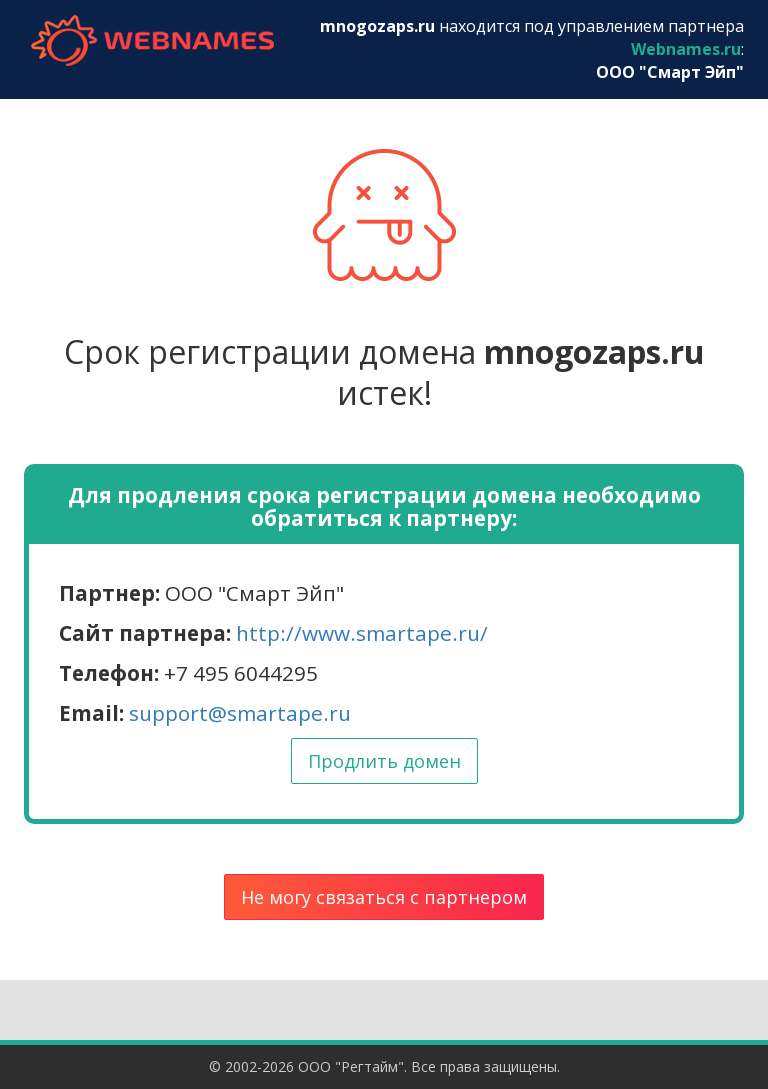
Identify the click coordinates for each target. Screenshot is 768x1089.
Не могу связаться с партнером (384, 897)
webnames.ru (152, 40)
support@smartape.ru (240, 713)
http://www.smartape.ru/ (362, 633)
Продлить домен (384, 761)
